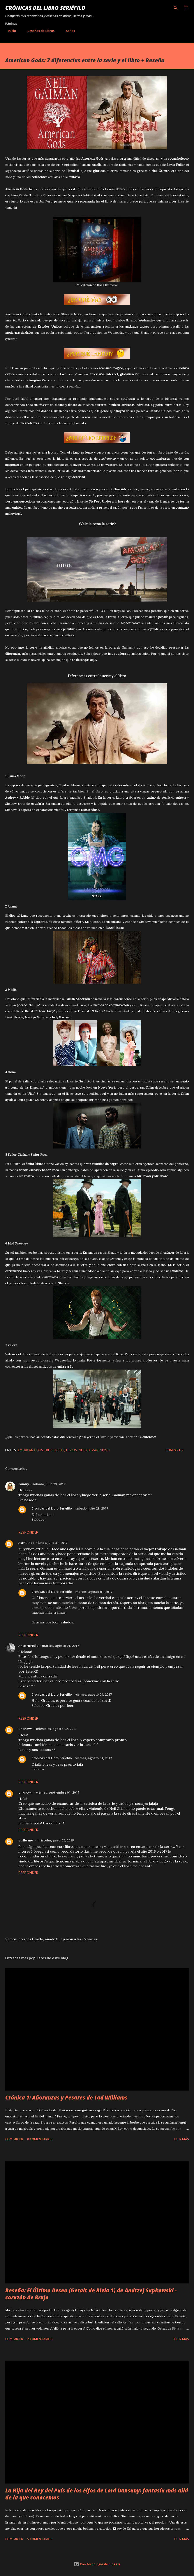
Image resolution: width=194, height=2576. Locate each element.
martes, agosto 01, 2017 (93, 1592)
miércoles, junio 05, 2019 (55, 1840)
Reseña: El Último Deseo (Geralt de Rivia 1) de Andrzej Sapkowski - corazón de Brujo (91, 2294)
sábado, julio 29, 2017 (49, 1484)
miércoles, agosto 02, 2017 (56, 1729)
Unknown (25, 1729)
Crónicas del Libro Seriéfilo (45, 7)
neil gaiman (89, 1450)
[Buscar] (175, 7)
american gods (30, 1450)
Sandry (23, 1484)
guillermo (25, 1840)
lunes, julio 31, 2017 (52, 1543)
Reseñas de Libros (38, 31)
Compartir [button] (174, 1450)
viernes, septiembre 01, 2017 (57, 1792)
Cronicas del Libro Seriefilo (52, 1508)
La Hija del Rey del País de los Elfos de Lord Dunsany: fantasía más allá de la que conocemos (96, 2494)
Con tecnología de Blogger (97, 2564)
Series (67, 31)
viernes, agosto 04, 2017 (93, 1694)
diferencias (54, 1450)
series (105, 1450)
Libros (71, 1450)
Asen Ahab (26, 1543)
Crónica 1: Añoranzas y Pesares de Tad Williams (66, 2097)
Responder (28, 1532)
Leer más (181, 2139)
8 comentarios (39, 2139)
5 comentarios (39, 2539)
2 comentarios (39, 2339)
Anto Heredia (28, 1646)
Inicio (9, 31)
